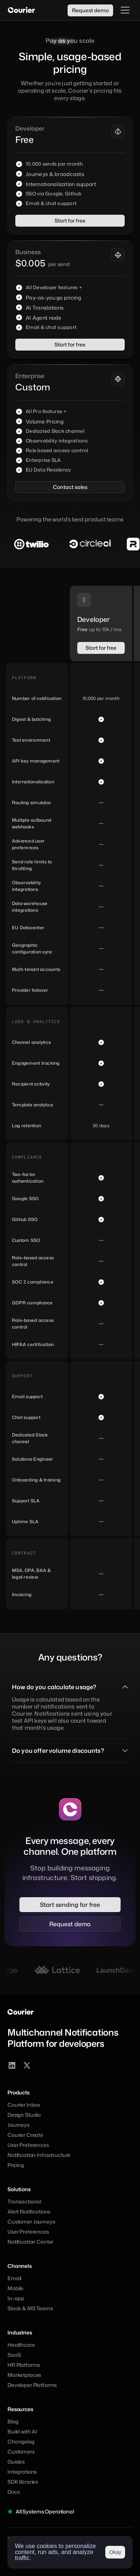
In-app (15, 2298)
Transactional (24, 2201)
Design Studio (24, 2114)
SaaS (14, 2354)
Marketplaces (24, 2374)
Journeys (18, 2124)
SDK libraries (22, 2481)
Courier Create (25, 2134)
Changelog (20, 2441)
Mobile (15, 2288)
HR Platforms (23, 2364)
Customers (21, 2451)
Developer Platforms (32, 2384)
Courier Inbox (23, 2104)
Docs (13, 2491)
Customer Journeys (31, 2221)
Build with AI (22, 2431)
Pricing (15, 2164)
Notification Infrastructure (39, 2154)
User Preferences (28, 2144)
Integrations (22, 2471)
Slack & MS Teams (30, 2308)
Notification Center (30, 2241)
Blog (12, 2421)
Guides (16, 2461)
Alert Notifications (28, 2211)
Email (14, 2278)
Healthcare (21, 2344)
